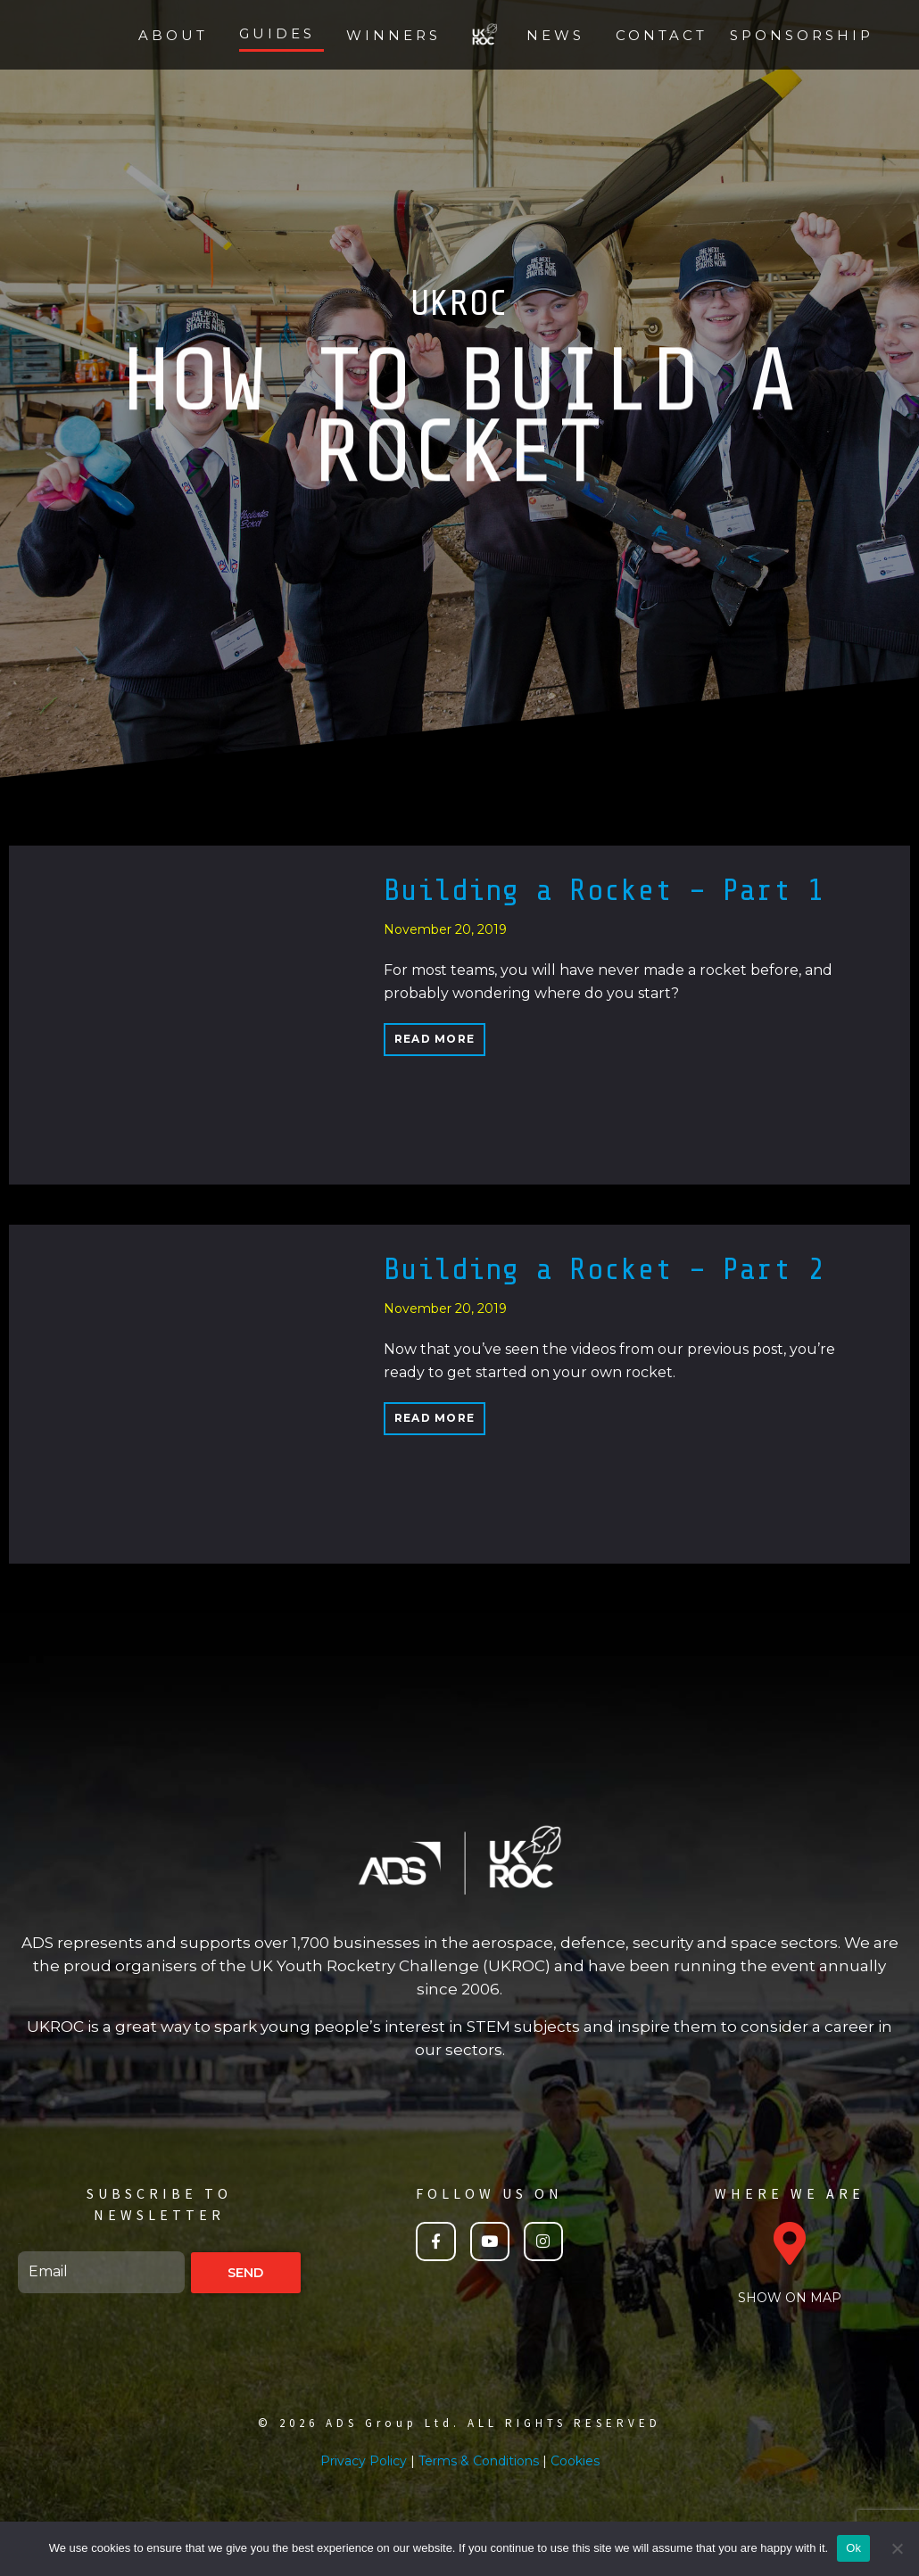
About (173, 35)
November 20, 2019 (445, 929)
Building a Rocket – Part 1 (604, 890)
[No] (897, 2548)
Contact (662, 35)
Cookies (575, 2461)
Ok (853, 2548)
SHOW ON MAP (789, 2298)
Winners (393, 35)
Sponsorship (801, 35)
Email (19, 2243)
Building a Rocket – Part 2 (604, 1269)
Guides (277, 33)
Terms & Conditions (478, 2461)
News (555, 35)
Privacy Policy (363, 2461)
